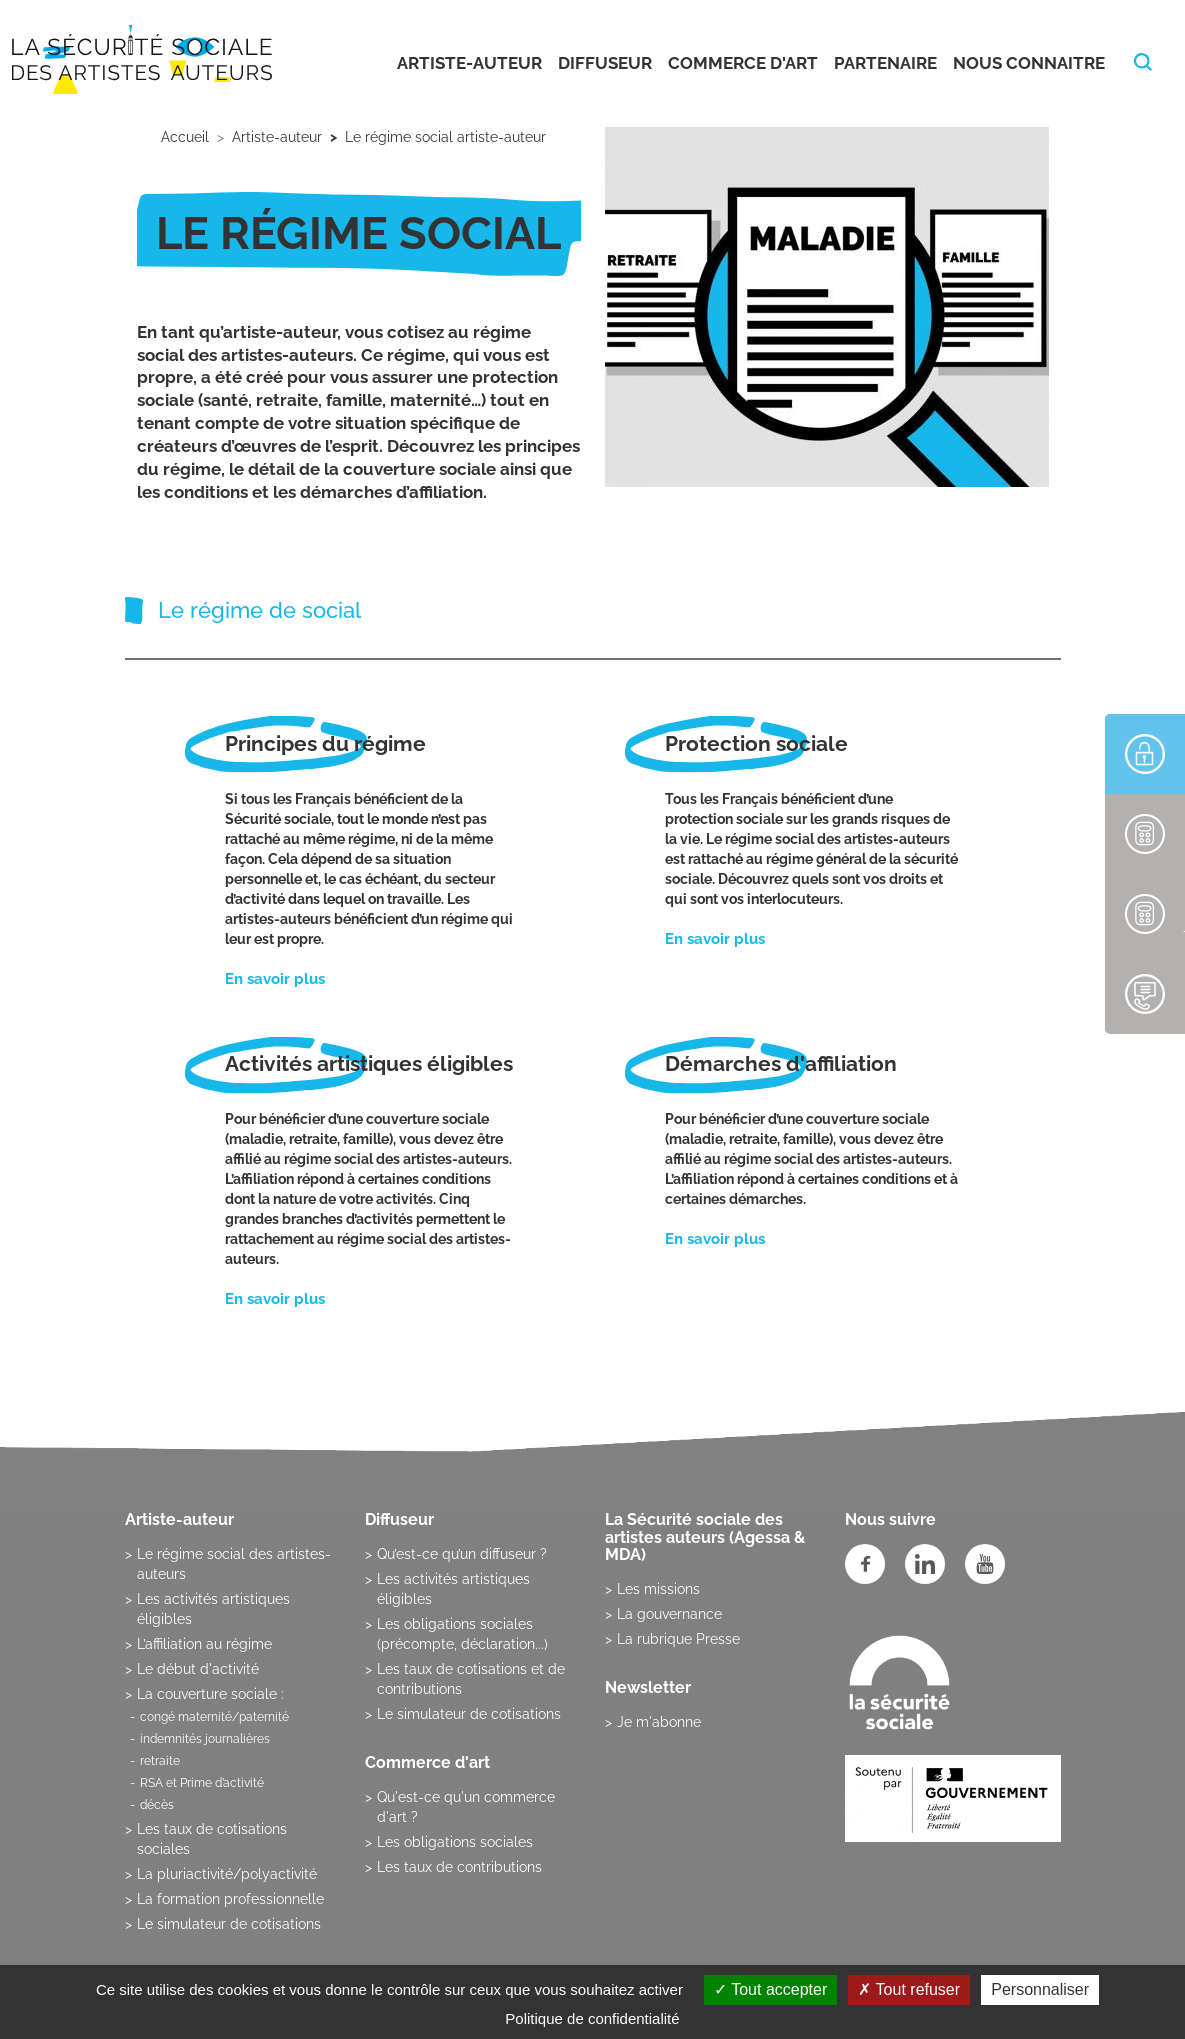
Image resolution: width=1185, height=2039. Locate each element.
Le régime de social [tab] (259, 610)
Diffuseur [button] (605, 63)
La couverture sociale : (210, 1694)
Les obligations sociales (455, 1842)
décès (157, 1805)
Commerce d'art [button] (743, 63)
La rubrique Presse (678, 1639)
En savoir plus (275, 979)
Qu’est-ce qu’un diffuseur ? (462, 1554)
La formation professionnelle (230, 1899)
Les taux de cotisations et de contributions (471, 1679)
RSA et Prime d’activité (202, 1783)
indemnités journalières (205, 1739)
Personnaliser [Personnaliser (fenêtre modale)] (1040, 1989)
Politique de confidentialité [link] (592, 2018)
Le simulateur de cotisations (229, 1924)
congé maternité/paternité (214, 1717)
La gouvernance (669, 1614)
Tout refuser (909, 1989)
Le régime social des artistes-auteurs (234, 1564)
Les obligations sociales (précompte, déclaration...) (462, 1634)
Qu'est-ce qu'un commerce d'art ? (466, 1807)
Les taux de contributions (459, 1867)
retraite (160, 1761)
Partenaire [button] (885, 63)
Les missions (658, 1589)
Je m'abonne (659, 1722)
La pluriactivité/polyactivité (227, 1874)
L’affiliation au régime (204, 1644)
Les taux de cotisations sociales (212, 1839)
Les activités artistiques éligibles (213, 1609)
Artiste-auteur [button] (469, 63)
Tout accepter (770, 1989)
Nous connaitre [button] (1029, 63)
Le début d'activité (198, 1669)
